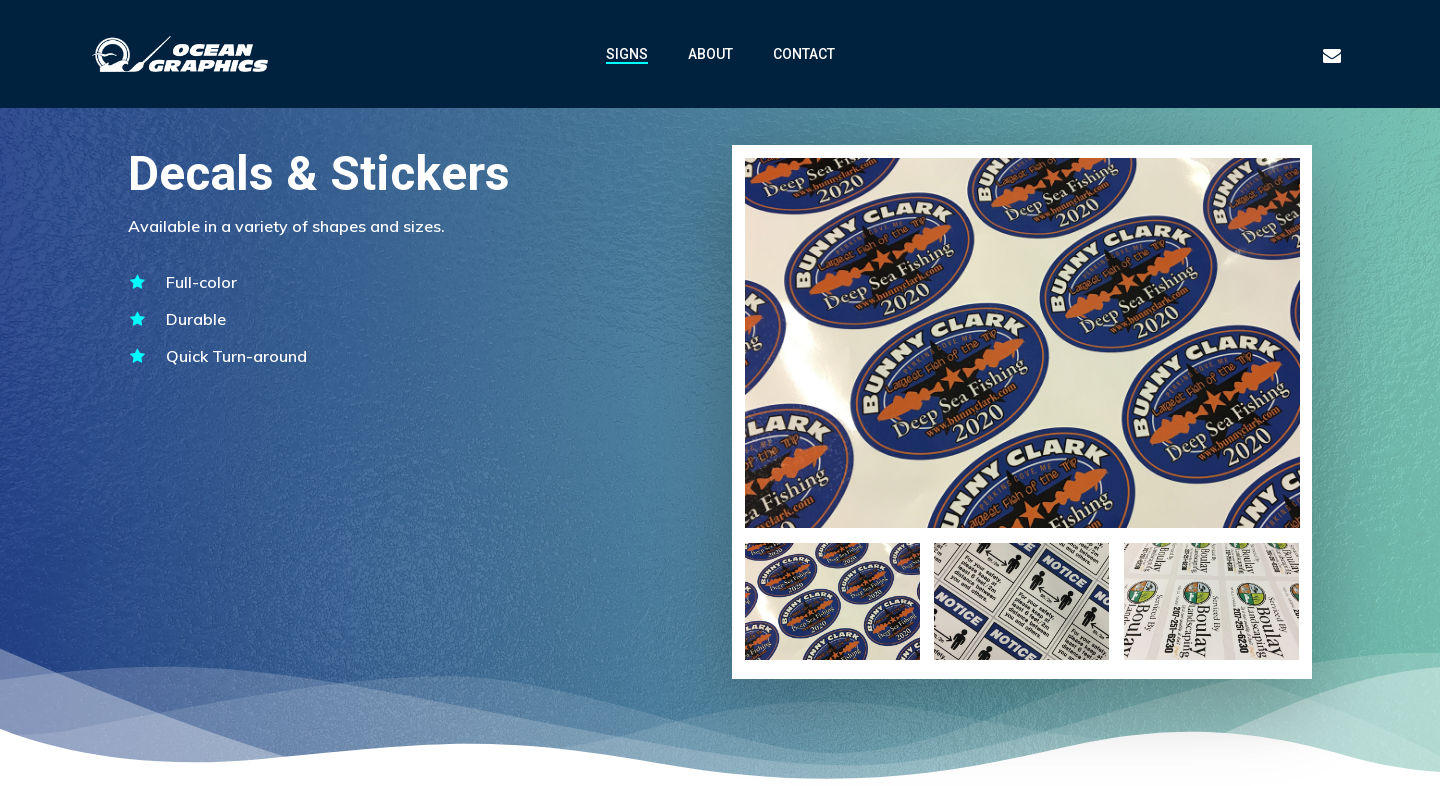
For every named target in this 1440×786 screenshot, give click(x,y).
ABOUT (710, 54)
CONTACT (804, 54)
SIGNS (627, 54)
